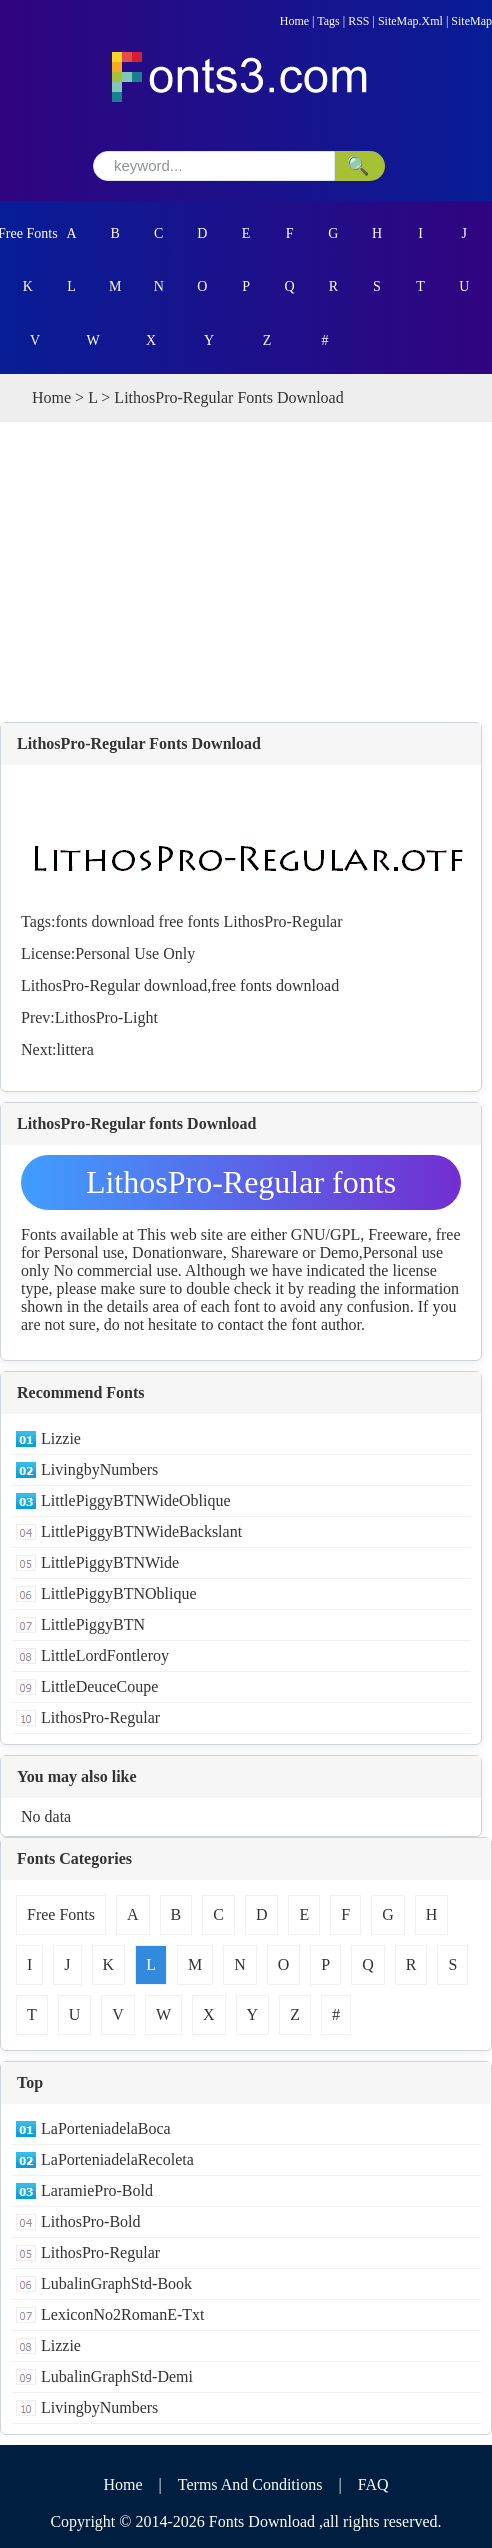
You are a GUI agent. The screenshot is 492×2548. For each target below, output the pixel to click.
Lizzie (61, 1438)
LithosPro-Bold (91, 2221)
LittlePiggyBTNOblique (119, 1593)
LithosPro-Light (106, 1017)
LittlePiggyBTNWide (110, 1562)
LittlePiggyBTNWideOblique (136, 1500)
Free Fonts (28, 233)
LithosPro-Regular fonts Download (241, 1187)
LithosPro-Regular (282, 921)
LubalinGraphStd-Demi (117, 2376)
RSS (358, 21)
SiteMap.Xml (410, 21)
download (122, 921)
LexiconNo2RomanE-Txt (123, 2314)
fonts (71, 921)
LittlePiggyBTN (93, 1624)
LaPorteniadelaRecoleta (117, 2159)
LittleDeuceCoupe (99, 1686)
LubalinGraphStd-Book (116, 2283)
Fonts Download (262, 2521)
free (171, 921)
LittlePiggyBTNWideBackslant (141, 1531)
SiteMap (471, 21)
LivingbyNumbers (99, 1469)
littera (75, 1049)
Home (294, 21)
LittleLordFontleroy (105, 1655)
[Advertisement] (246, 572)
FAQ (373, 2484)
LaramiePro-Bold (97, 2190)
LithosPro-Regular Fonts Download (139, 743)
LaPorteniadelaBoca (106, 2128)
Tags (328, 21)
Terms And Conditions (250, 2484)
